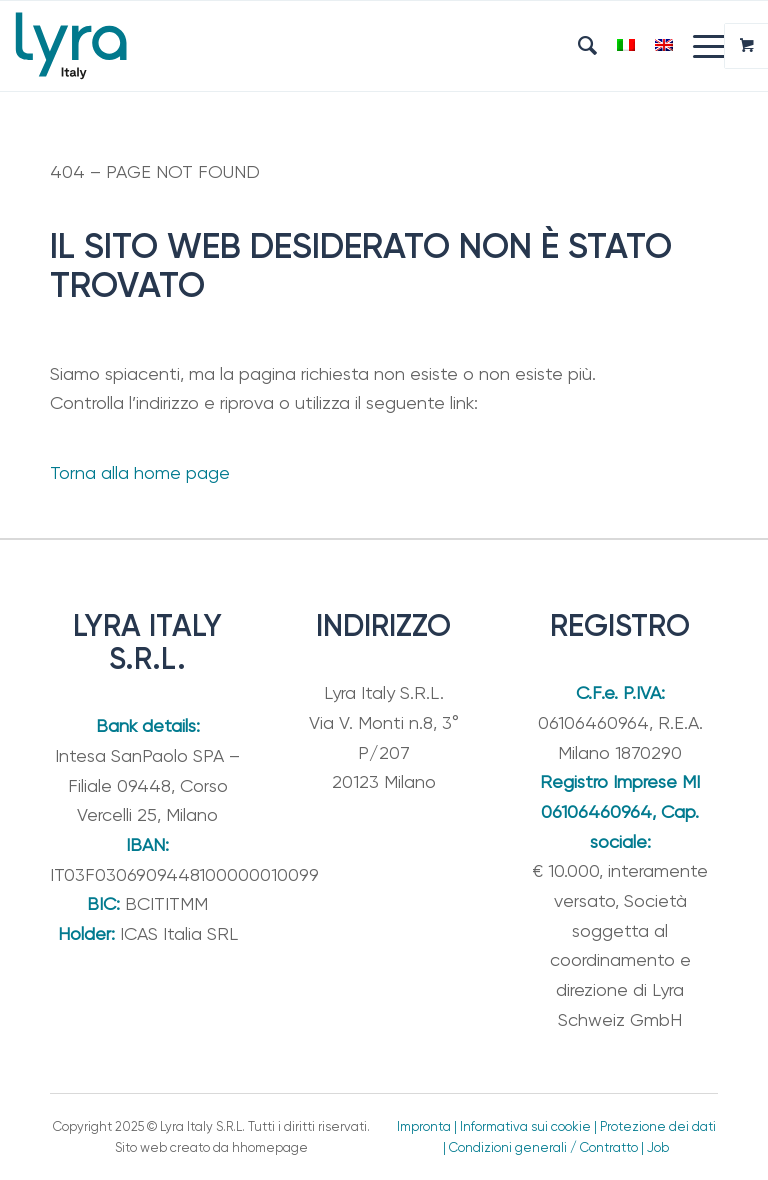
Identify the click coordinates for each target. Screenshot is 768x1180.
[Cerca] (577, 46)
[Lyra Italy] (71, 46)
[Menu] (700, 46)
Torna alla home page (140, 472)
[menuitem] (577, 46)
